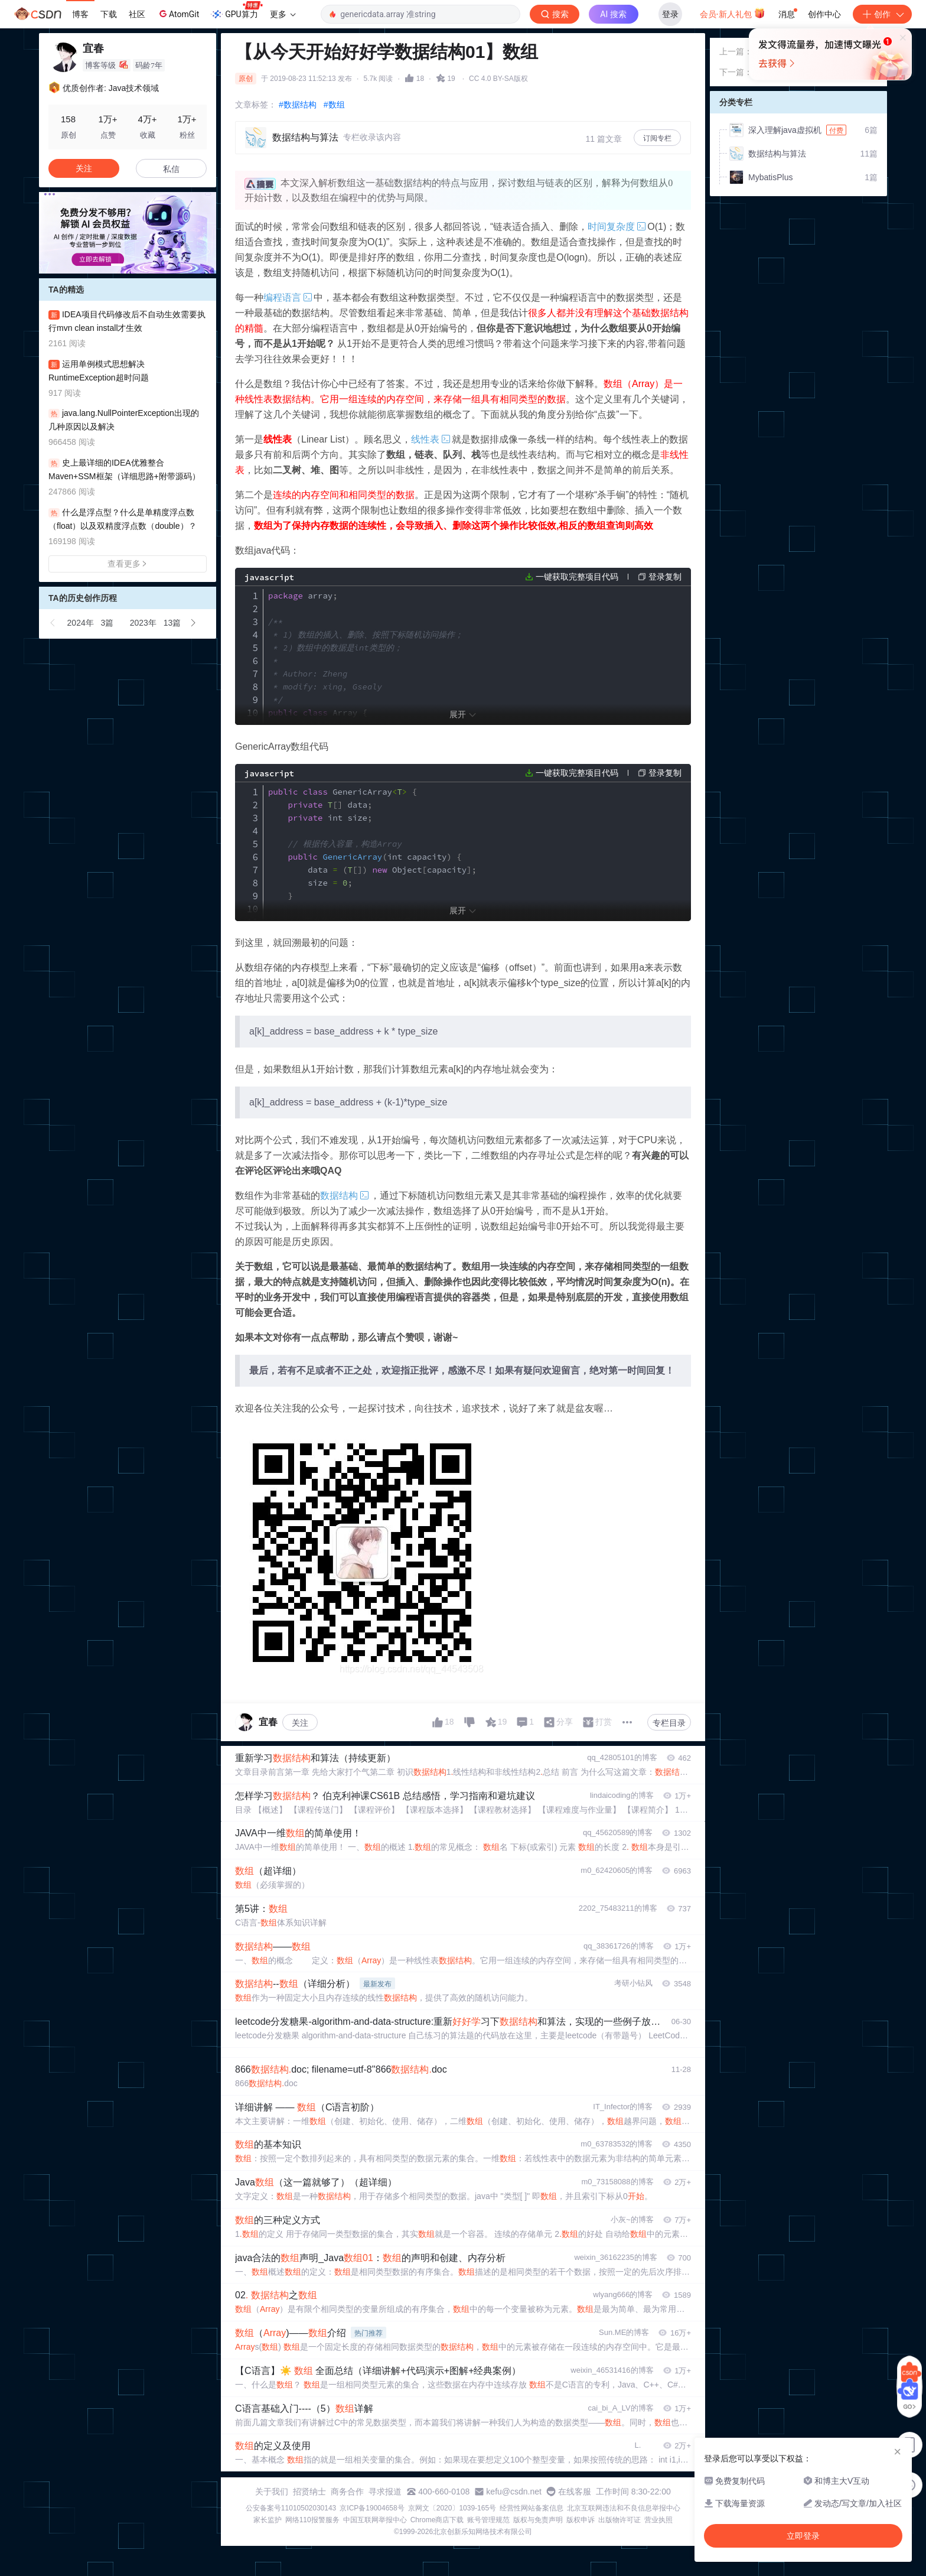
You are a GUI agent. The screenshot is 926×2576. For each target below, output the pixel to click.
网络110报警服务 (312, 2520)
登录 (670, 14)
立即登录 (582, 112)
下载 (108, 14)
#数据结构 (298, 104)
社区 (137, 14)
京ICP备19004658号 (372, 2508)
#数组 (334, 104)
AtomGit (178, 14)
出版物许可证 (619, 2520)
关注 (300, 1723)
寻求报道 (385, 2491)
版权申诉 (580, 2520)
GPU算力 (236, 10)
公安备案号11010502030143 (291, 2508)
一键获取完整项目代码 (577, 576)
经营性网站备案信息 (531, 2508)
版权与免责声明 (538, 2520)
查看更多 (127, 563)
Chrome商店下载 (437, 2520)
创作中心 (824, 14)
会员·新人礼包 (732, 13)
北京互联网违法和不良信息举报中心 (623, 2508)
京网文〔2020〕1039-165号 (452, 2508)
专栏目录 (669, 1723)
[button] (118, 265)
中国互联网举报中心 (375, 2520)
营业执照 (658, 2520)
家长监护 (267, 2520)
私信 (171, 169)
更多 (283, 14)
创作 (882, 14)
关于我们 (271, 2491)
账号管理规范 (488, 2520)
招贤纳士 (309, 2491)
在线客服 (574, 2491)
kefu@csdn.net (514, 2491)
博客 (80, 14)
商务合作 (347, 2491)
